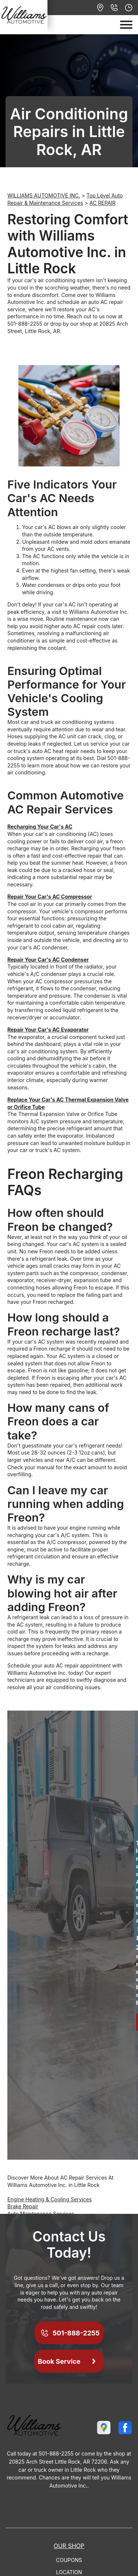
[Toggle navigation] (126, 25)
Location (69, 2572)
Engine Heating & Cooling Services (49, 2199)
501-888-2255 (24, 324)
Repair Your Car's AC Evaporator (48, 1029)
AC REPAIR (102, 203)
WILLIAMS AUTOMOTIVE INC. (43, 195)
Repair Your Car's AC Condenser (48, 959)
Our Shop (69, 2545)
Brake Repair (22, 2206)
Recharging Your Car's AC (39, 826)
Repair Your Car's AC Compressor (49, 896)
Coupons (69, 2560)
